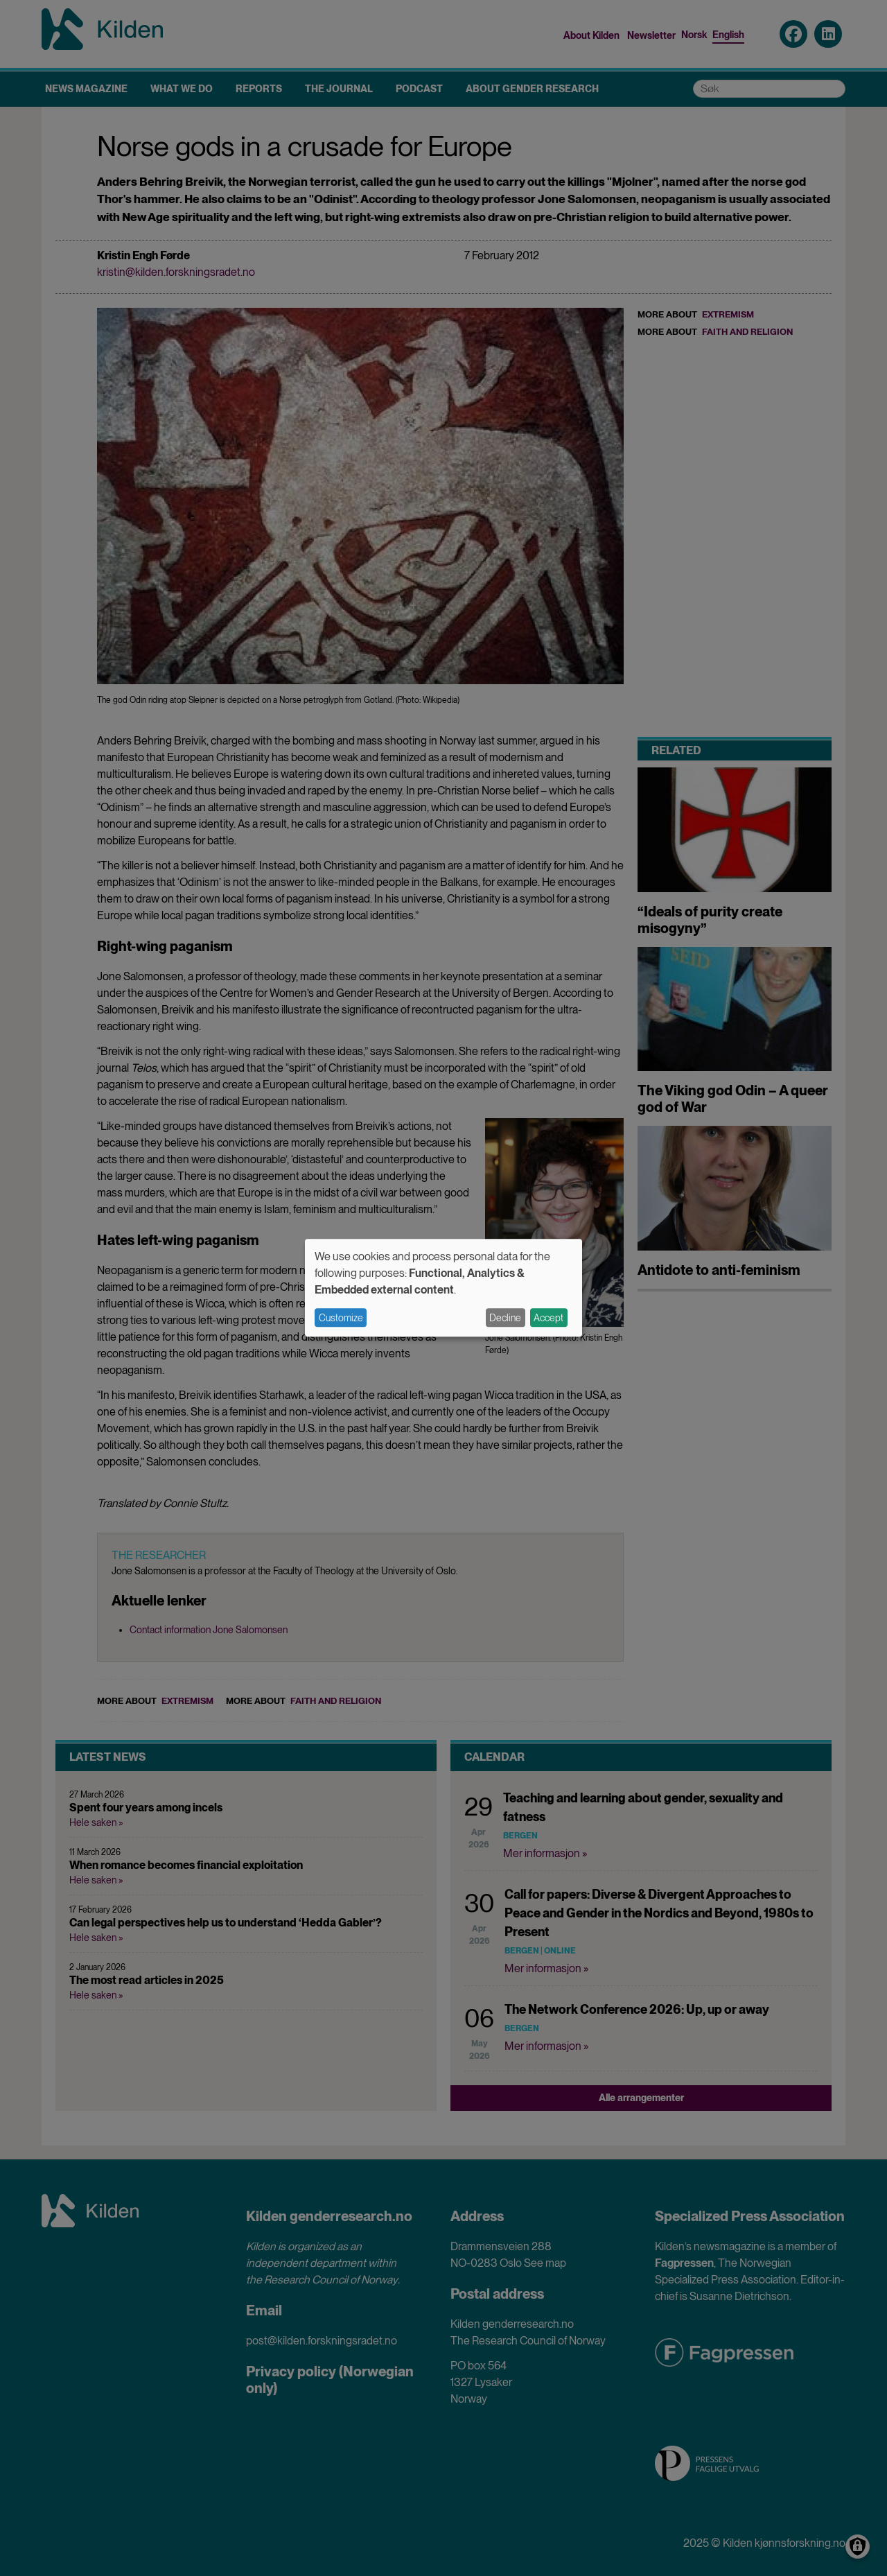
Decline (505, 1317)
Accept (548, 1317)
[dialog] (443, 1288)
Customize (341, 1317)
